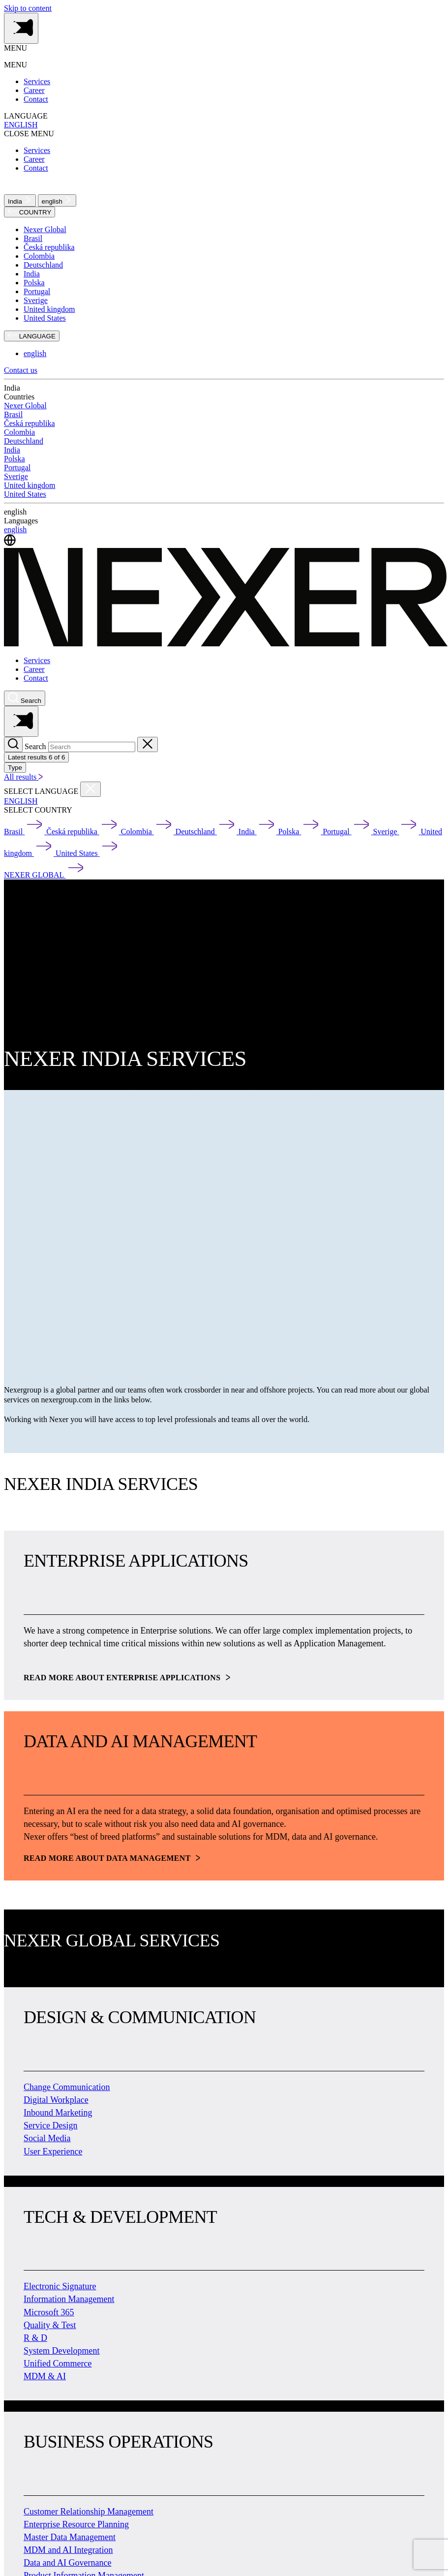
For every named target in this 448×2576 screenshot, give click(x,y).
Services (37, 660)
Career (34, 669)
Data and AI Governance (67, 2563)
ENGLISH (20, 125)
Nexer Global (45, 229)
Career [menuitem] (34, 90)
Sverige (36, 300)
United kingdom (49, 309)
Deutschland (43, 265)
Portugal (37, 291)
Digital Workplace (56, 2100)
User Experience (53, 2151)
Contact (36, 678)
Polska (34, 282)
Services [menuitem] (37, 81)
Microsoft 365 (49, 2312)
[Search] (13, 744)
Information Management (69, 2299)
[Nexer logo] (226, 643)
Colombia (39, 256)
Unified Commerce (57, 2363)
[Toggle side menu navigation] (21, 28)
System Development (61, 2351)
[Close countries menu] (90, 789)
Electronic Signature (60, 2286)
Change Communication (67, 2087)
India (20, 200)
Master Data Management (70, 2537)
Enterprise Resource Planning (76, 2524)
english (57, 200)
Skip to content (28, 8)
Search (35, 746)
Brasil (33, 238)
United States (45, 318)
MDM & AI (45, 2376)
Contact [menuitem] (36, 99)
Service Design (50, 2125)
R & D (35, 2338)
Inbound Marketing (58, 2113)
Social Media (47, 2138)
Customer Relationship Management (88, 2511)
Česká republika (49, 247)
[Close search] (147, 744)
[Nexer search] (24, 698)
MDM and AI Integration (68, 2550)
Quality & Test (50, 2325)
